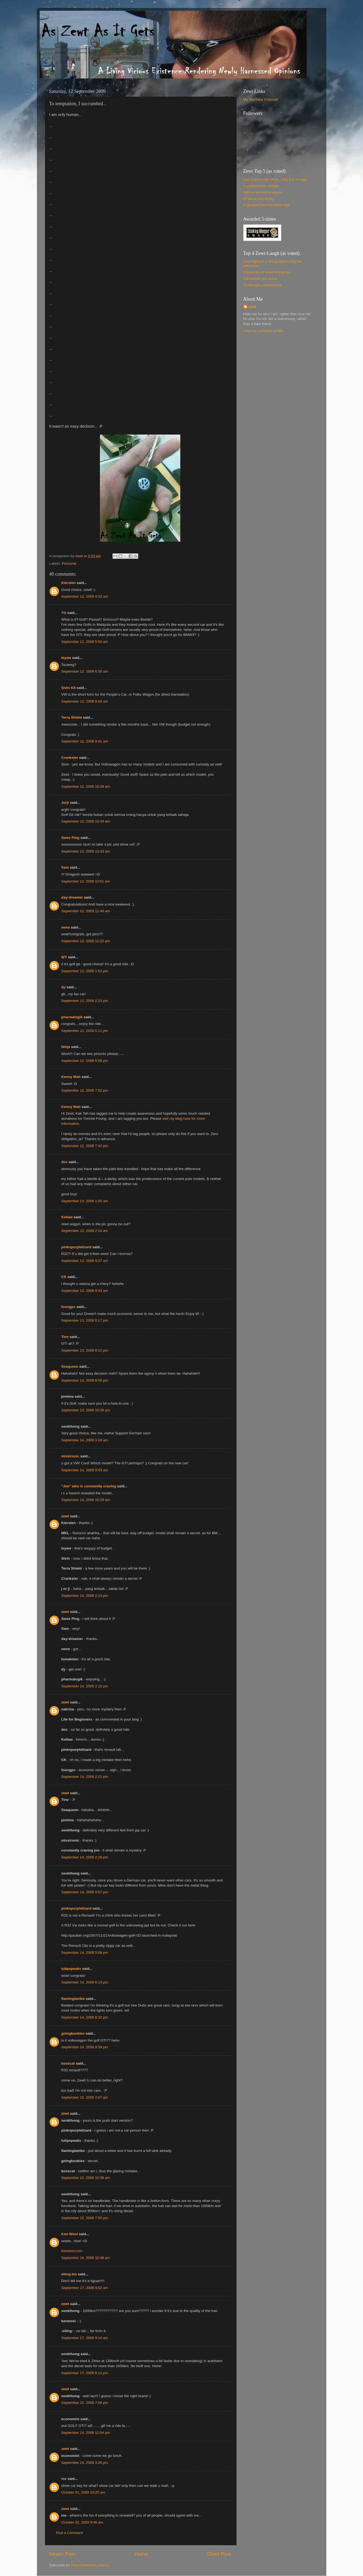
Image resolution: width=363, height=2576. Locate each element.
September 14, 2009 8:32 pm (84, 2017)
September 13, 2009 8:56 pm (84, 1380)
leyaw (66, 658)
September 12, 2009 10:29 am (85, 787)
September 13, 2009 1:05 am (84, 1201)
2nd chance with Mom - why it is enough (275, 180)
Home (141, 2554)
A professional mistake (261, 186)
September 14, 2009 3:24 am (84, 1440)
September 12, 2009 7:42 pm (84, 1146)
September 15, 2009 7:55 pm (84, 2218)
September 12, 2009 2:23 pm (84, 1001)
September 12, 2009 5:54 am (84, 642)
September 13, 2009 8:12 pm (84, 1350)
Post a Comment (69, 2533)
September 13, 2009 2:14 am (84, 1231)
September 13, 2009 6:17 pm (84, 1320)
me (64, 2479)
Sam (65, 867)
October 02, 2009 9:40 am (82, 2522)
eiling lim (69, 2274)
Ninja (65, 1047)
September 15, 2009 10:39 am (85, 2178)
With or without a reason (262, 192)
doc (64, 1162)
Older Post (219, 2554)
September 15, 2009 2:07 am (84, 2097)
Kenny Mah (71, 1077)
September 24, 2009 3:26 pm (84, 2463)
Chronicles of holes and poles (267, 272)
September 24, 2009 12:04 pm (85, 2433)
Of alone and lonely (258, 199)
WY (64, 957)
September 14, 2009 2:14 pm (84, 1596)
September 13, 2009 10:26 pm (85, 1410)
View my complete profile (263, 331)
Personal (69, 563)
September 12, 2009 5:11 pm (84, 1031)
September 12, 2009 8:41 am (84, 741)
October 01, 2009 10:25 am (83, 2492)
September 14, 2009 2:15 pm (84, 1686)
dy (63, 987)
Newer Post (62, 2554)
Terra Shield (71, 717)
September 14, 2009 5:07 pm (84, 1892)
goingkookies (73, 2033)
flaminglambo (73, 1999)
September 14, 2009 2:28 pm (84, 1857)
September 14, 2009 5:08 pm (84, 1953)
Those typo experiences (262, 285)
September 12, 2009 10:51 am (85, 881)
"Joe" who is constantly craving (88, 1486)
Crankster (69, 758)
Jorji (65, 803)
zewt (65, 1516)
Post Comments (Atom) (89, 2565)
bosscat (68, 2063)
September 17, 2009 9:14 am (84, 2338)
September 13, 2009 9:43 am (84, 1291)
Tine (65, 1337)
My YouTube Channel (260, 99)
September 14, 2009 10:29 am (85, 1500)
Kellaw (67, 1217)
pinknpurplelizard (76, 1247)
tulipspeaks (71, 1969)
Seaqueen (69, 1366)
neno (65, 927)
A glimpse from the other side (266, 205)
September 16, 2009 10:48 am (85, 2258)
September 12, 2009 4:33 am (84, 596)
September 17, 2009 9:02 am (84, 2288)
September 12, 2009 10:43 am (85, 851)
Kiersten (68, 583)
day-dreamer (72, 897)
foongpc (68, 1307)
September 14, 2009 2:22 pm (84, 1777)
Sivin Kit (68, 688)
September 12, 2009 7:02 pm (84, 1090)
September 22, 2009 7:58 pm (84, 2403)
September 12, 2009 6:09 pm (84, 1061)
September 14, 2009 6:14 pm (84, 1982)
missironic (70, 1456)
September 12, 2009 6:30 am (84, 671)
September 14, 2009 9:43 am (84, 1470)
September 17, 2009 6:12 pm (84, 2373)
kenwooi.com (72, 2251)
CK (64, 1277)
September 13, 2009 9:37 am (84, 1261)
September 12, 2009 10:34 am (85, 821)
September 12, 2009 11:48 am (85, 911)
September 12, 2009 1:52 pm (84, 971)
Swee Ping (70, 838)
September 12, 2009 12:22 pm (85, 941)
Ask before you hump (260, 279)
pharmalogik (72, 1017)
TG (63, 613)
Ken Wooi (69, 2234)
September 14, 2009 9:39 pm (84, 2047)
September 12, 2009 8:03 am (84, 701)
